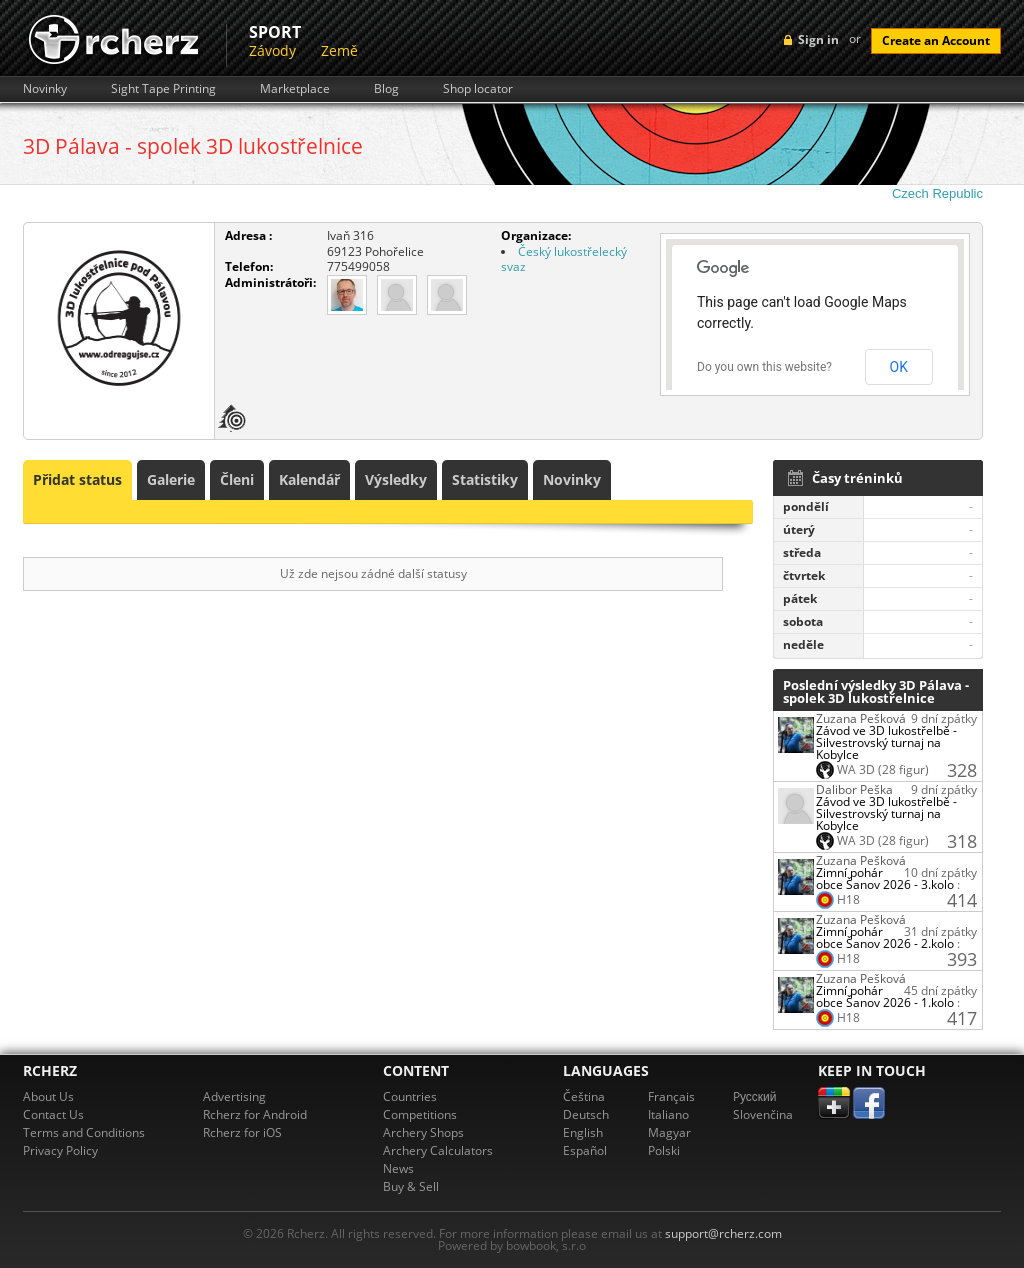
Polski (664, 1150)
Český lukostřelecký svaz (564, 259)
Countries (410, 1096)
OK (899, 367)
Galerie (171, 479)
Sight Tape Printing (163, 89)
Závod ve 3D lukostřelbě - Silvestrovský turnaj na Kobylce (886, 742)
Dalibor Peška (854, 789)
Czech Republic (937, 193)
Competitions (420, 1114)
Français (671, 1096)
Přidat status (77, 479)
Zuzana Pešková (861, 718)
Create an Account (936, 40)
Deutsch (586, 1114)
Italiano (668, 1114)
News (398, 1168)
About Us (48, 1096)
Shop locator (478, 89)
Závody (272, 50)
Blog (386, 89)
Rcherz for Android (255, 1114)
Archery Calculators (438, 1150)
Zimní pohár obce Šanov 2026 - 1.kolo (885, 996)
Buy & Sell (411, 1186)
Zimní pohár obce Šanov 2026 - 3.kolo (885, 878)
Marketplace (295, 89)
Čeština (584, 1096)
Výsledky (396, 479)
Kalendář (309, 479)
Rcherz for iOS (242, 1132)
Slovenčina (763, 1114)
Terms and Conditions (84, 1132)
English (583, 1132)
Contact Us (53, 1114)
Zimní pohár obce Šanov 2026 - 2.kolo (885, 937)
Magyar (669, 1132)
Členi (237, 479)
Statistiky (485, 479)
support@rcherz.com (723, 1233)
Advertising (234, 1096)
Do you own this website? (764, 367)
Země (339, 50)
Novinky (45, 89)
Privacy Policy (60, 1150)
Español (585, 1150)
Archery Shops (423, 1132)
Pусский (755, 1096)
